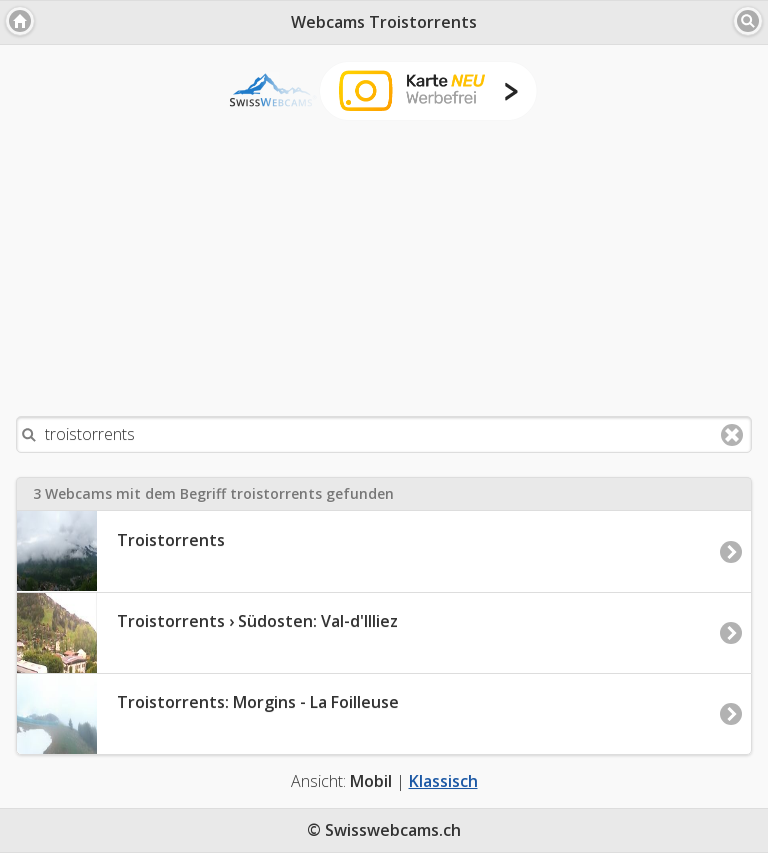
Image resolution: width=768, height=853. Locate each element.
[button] (20, 21)
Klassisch (443, 781)
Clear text (732, 435)
